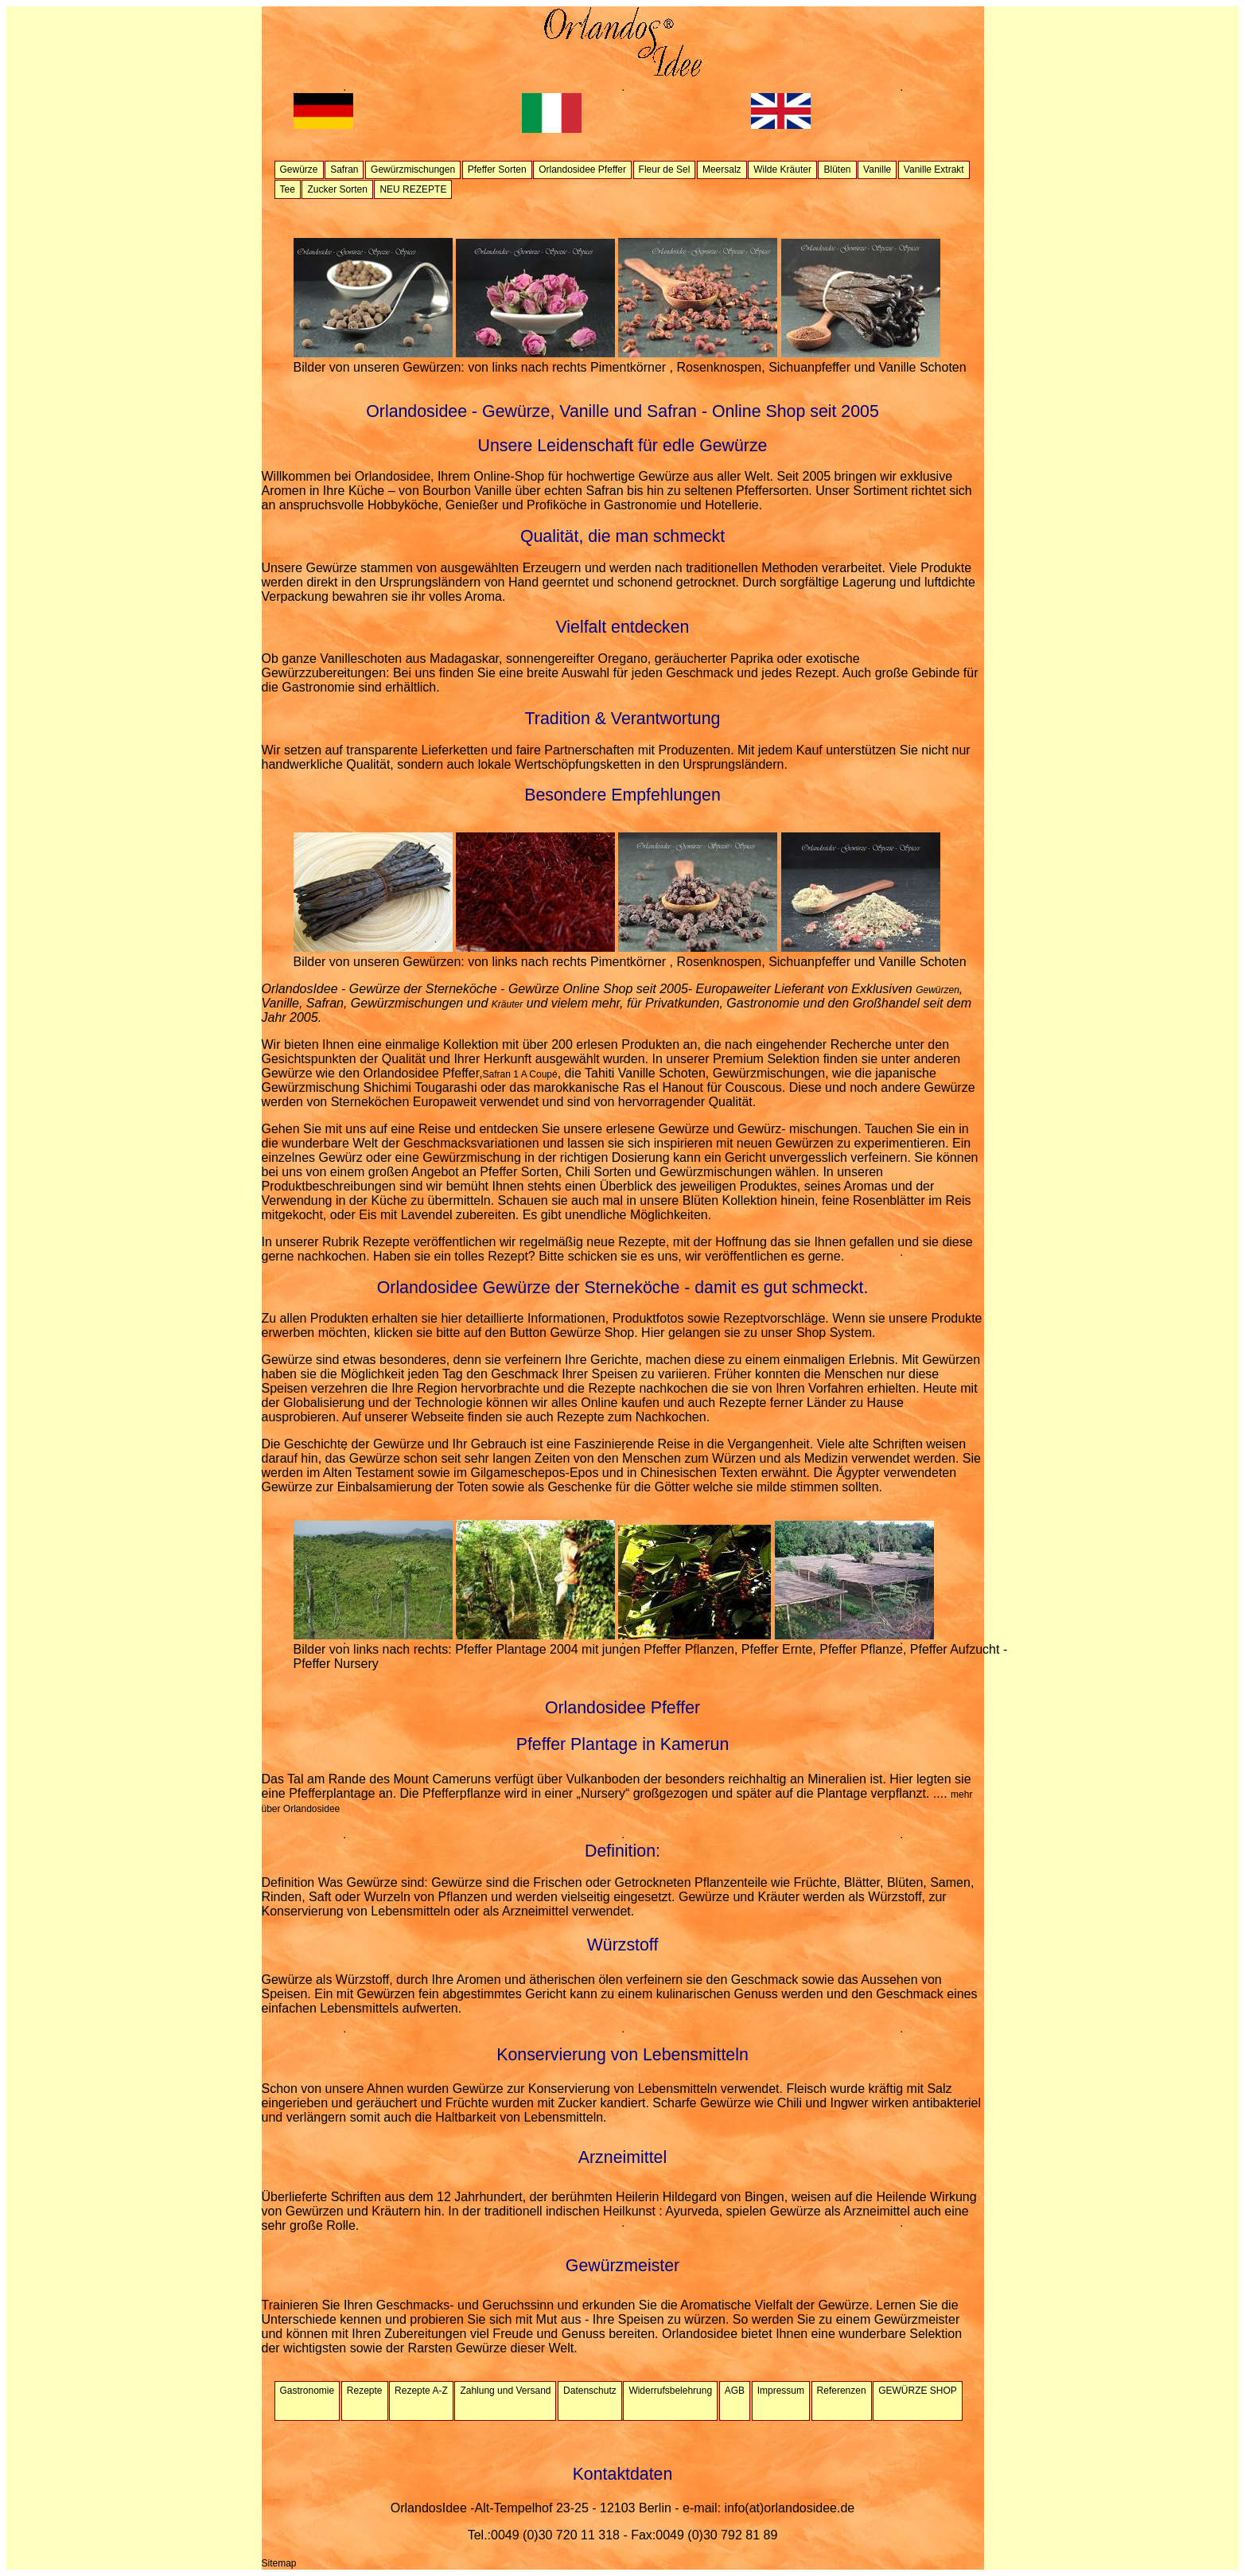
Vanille (877, 169)
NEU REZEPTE (412, 189)
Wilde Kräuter (782, 169)
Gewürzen (937, 990)
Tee (287, 189)
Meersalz (721, 169)
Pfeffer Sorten (497, 169)
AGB (735, 2390)
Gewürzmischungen (413, 169)
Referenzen (841, 2390)
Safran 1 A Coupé (520, 1074)
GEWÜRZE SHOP (917, 2390)
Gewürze (299, 169)
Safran (344, 169)
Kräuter (507, 1004)
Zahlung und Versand (505, 2390)
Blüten (836, 169)
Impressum (780, 2390)
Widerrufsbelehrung (670, 2390)
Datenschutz (590, 2390)
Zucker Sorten (337, 189)
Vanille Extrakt (934, 169)
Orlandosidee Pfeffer (582, 169)
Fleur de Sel (665, 169)
